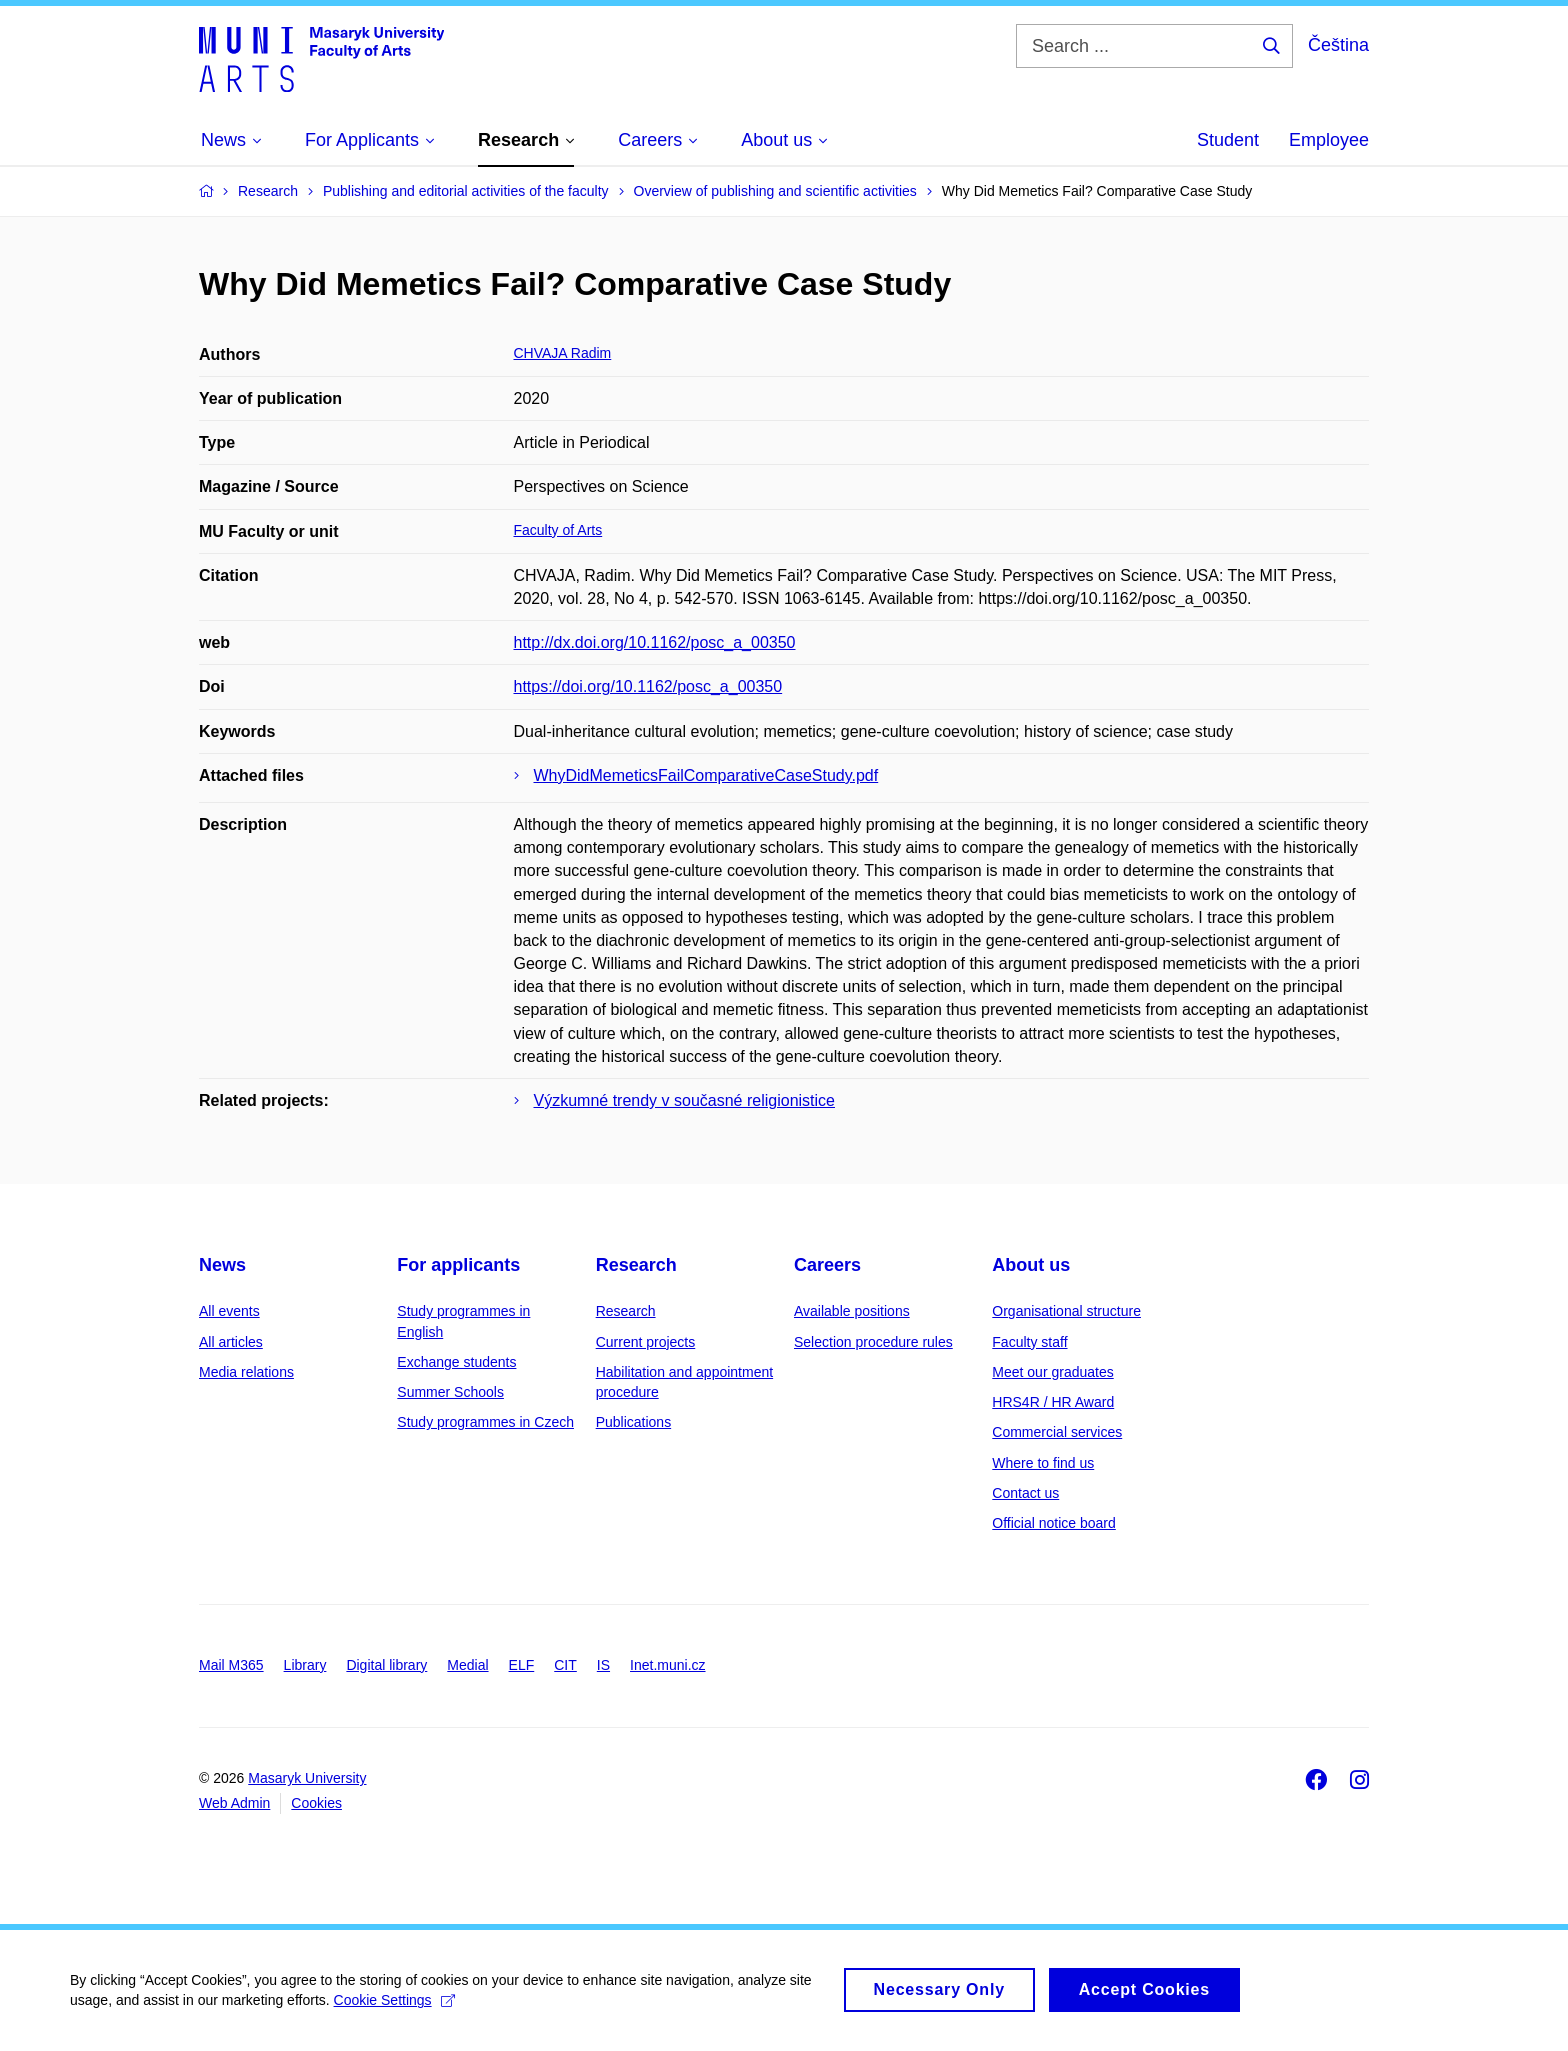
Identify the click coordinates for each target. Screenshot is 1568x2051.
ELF (522, 1665)
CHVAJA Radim (563, 353)
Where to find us (1043, 1463)
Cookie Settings (394, 2009)
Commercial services (1057, 1432)
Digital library (386, 1665)
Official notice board (1053, 1523)
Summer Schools (450, 1392)
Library (305, 1665)
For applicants (458, 1265)
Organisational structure (1066, 1311)
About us (1031, 1265)
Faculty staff (1029, 1342)
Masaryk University (307, 1778)
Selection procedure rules (873, 1342)
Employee (1329, 140)
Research (636, 1265)
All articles (231, 1342)
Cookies (316, 1803)
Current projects (646, 1342)
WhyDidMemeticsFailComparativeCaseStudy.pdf (706, 775)
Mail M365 (231, 1665)
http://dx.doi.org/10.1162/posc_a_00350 (655, 642)
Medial (467, 1665)
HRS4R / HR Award (1053, 1402)
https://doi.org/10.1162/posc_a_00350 (648, 686)
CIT (565, 1665)
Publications (634, 1422)
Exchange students (456, 1362)
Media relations (246, 1372)
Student (1228, 140)
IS (603, 1665)
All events (229, 1311)
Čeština (1338, 45)
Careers (827, 1265)
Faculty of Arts (558, 530)
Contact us (1025, 1493)
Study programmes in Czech (485, 1422)
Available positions (852, 1311)
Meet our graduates (1052, 1372)
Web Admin (234, 1803)
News (222, 1265)
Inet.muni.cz (667, 1665)
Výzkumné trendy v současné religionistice (684, 1100)
